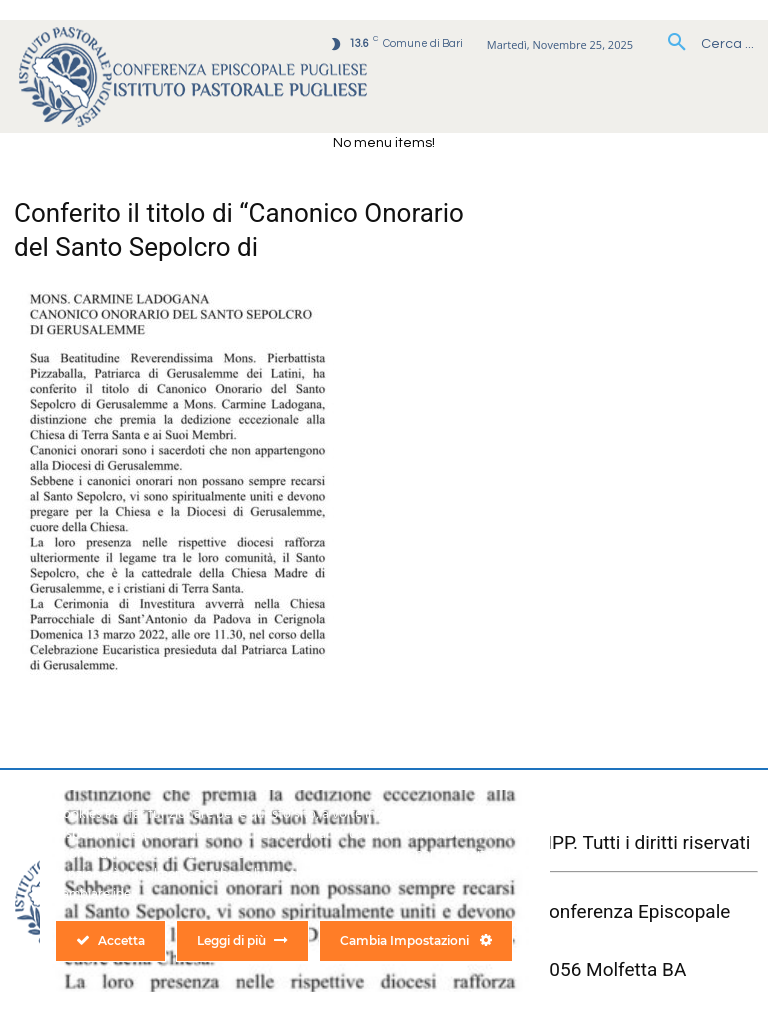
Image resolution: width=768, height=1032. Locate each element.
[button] (703, 44)
